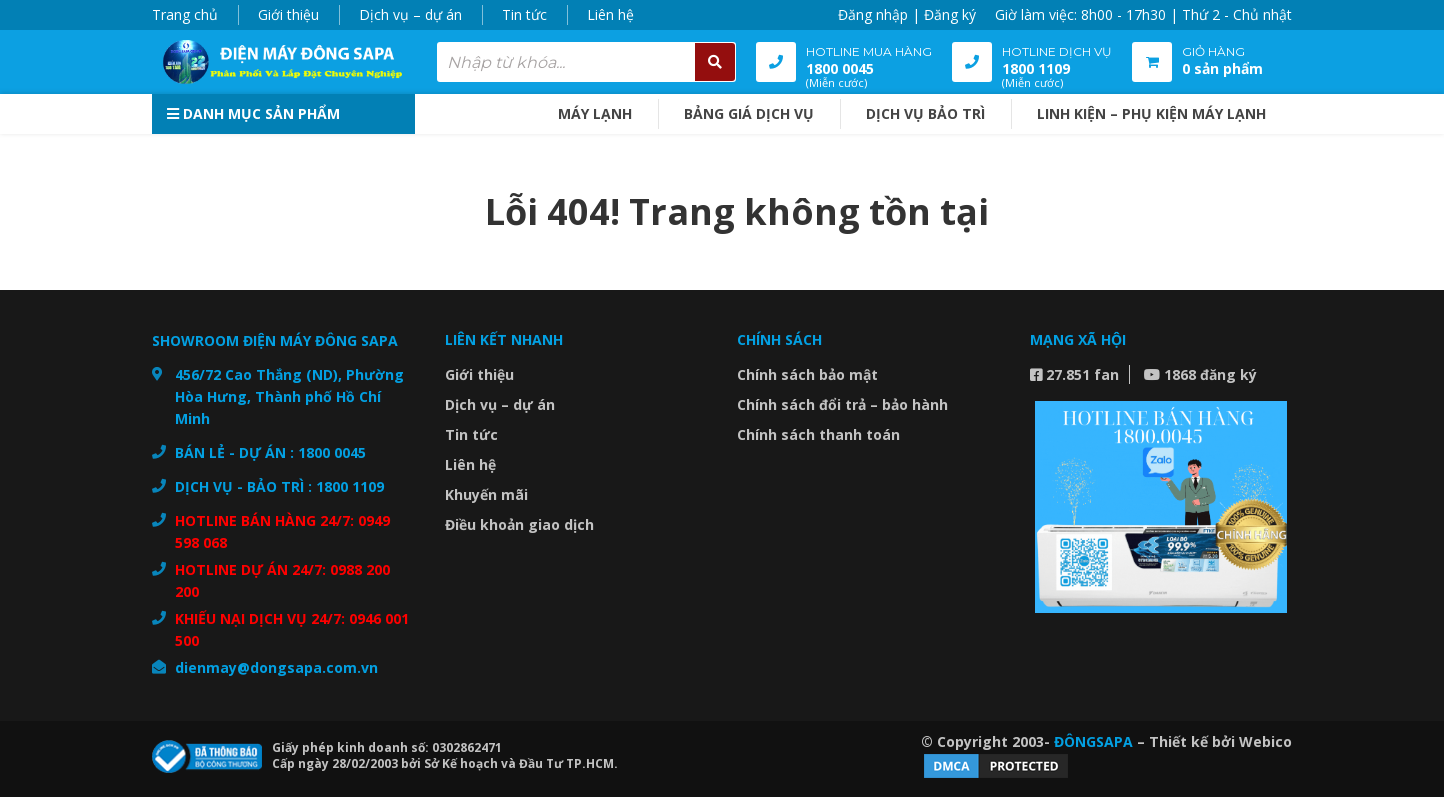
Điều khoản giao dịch (519, 524)
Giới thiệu (288, 14)
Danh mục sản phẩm (253, 113)
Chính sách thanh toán (818, 434)
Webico (1265, 741)
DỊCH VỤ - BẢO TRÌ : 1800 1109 (279, 486)
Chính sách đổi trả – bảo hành (842, 404)
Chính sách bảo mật (807, 374)
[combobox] (586, 62)
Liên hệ (610, 14)
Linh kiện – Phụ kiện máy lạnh (1151, 113)
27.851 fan (1074, 374)
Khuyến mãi (486, 494)
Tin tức (524, 14)
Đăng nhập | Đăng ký (907, 14)
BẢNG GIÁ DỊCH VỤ (749, 113)
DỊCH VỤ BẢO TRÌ (925, 113)
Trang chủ (185, 14)
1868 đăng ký (1200, 374)
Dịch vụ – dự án (410, 14)
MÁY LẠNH (595, 113)
